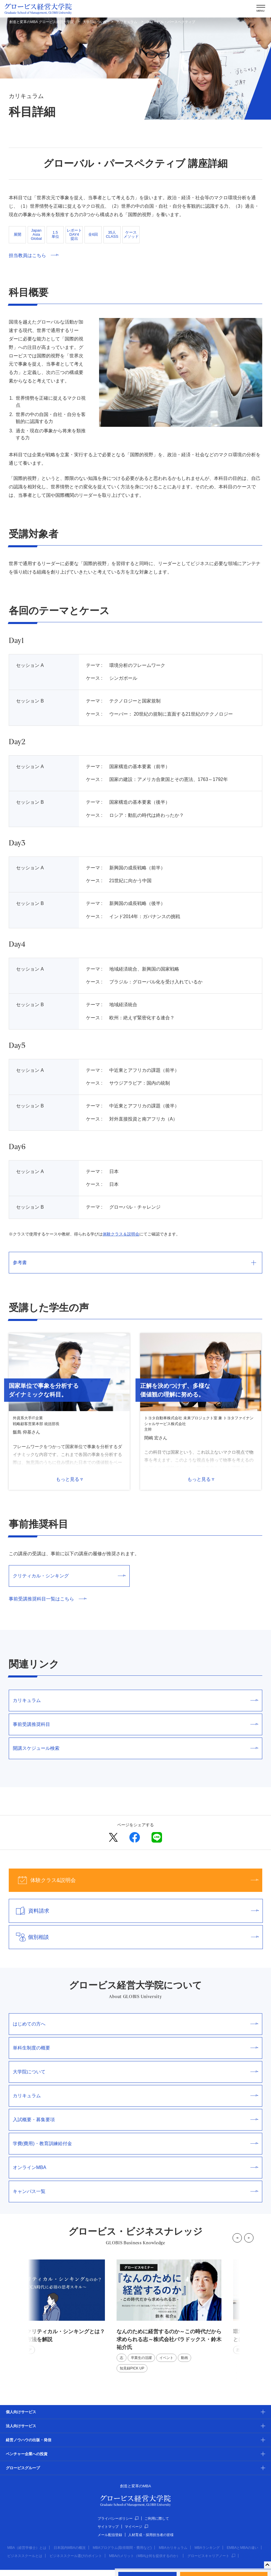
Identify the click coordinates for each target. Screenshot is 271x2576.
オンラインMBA (135, 2167)
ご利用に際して (157, 2518)
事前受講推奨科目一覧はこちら (48, 1598)
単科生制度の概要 (135, 2047)
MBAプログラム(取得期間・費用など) (122, 2548)
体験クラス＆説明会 (121, 1234)
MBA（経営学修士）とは (26, 2548)
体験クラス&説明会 (133, 1880)
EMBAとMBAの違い (242, 2548)
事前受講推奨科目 (135, 1724)
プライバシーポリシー (118, 2518)
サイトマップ (108, 2527)
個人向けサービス (21, 2412)
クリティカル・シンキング (69, 1575)
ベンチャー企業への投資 (26, 2454)
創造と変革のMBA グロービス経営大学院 (41, 22)
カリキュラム (126, 22)
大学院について (95, 22)
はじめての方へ (135, 2023)
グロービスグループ (23, 2468)
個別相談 (134, 1937)
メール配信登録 (110, 2535)
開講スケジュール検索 (135, 1748)
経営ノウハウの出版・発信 (28, 2440)
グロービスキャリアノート (211, 2556)
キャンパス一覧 (135, 2191)
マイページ (136, 2527)
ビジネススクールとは (24, 2556)
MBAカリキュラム (173, 2548)
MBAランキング (207, 2548)
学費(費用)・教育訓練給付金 (135, 2143)
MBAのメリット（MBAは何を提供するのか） (144, 2556)
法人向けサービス (21, 2426)
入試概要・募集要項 (135, 2119)
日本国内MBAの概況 (70, 2548)
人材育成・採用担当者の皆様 (151, 2535)
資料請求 (134, 1911)
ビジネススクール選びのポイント (76, 2556)
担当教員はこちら (34, 255)
